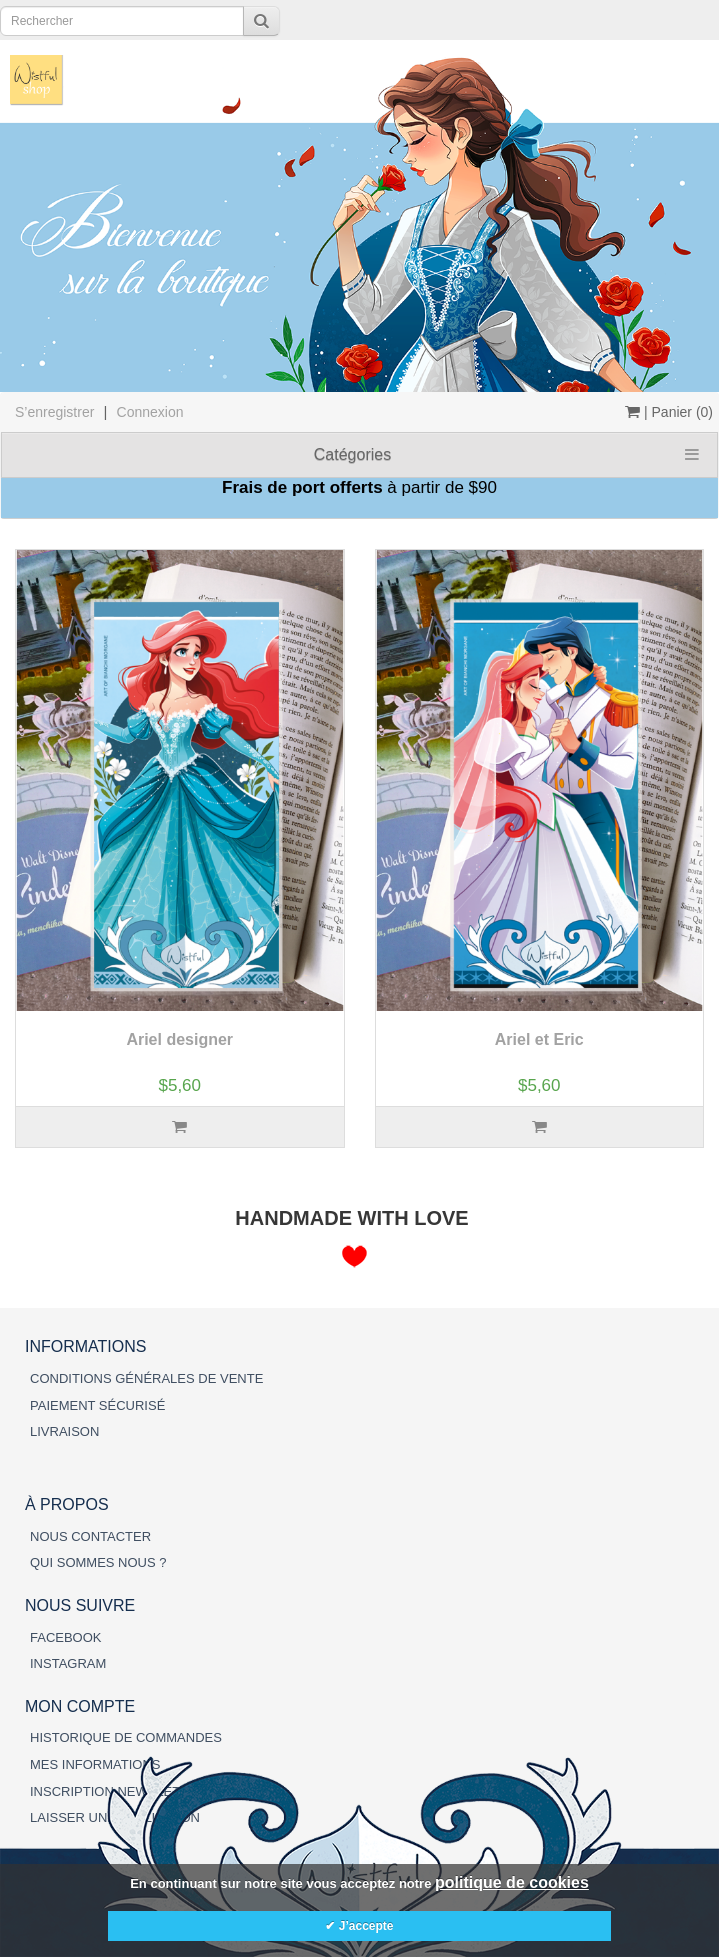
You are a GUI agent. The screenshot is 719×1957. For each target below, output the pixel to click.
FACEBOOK (66, 1637)
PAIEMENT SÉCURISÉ (97, 1405)
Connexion (150, 412)
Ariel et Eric (539, 1039)
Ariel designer (179, 1039)
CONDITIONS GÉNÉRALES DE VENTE (146, 1378)
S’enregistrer (54, 412)
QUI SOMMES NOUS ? (98, 1562)
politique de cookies (512, 1882)
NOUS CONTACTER (90, 1536)
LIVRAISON (64, 1431)
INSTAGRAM (68, 1663)
